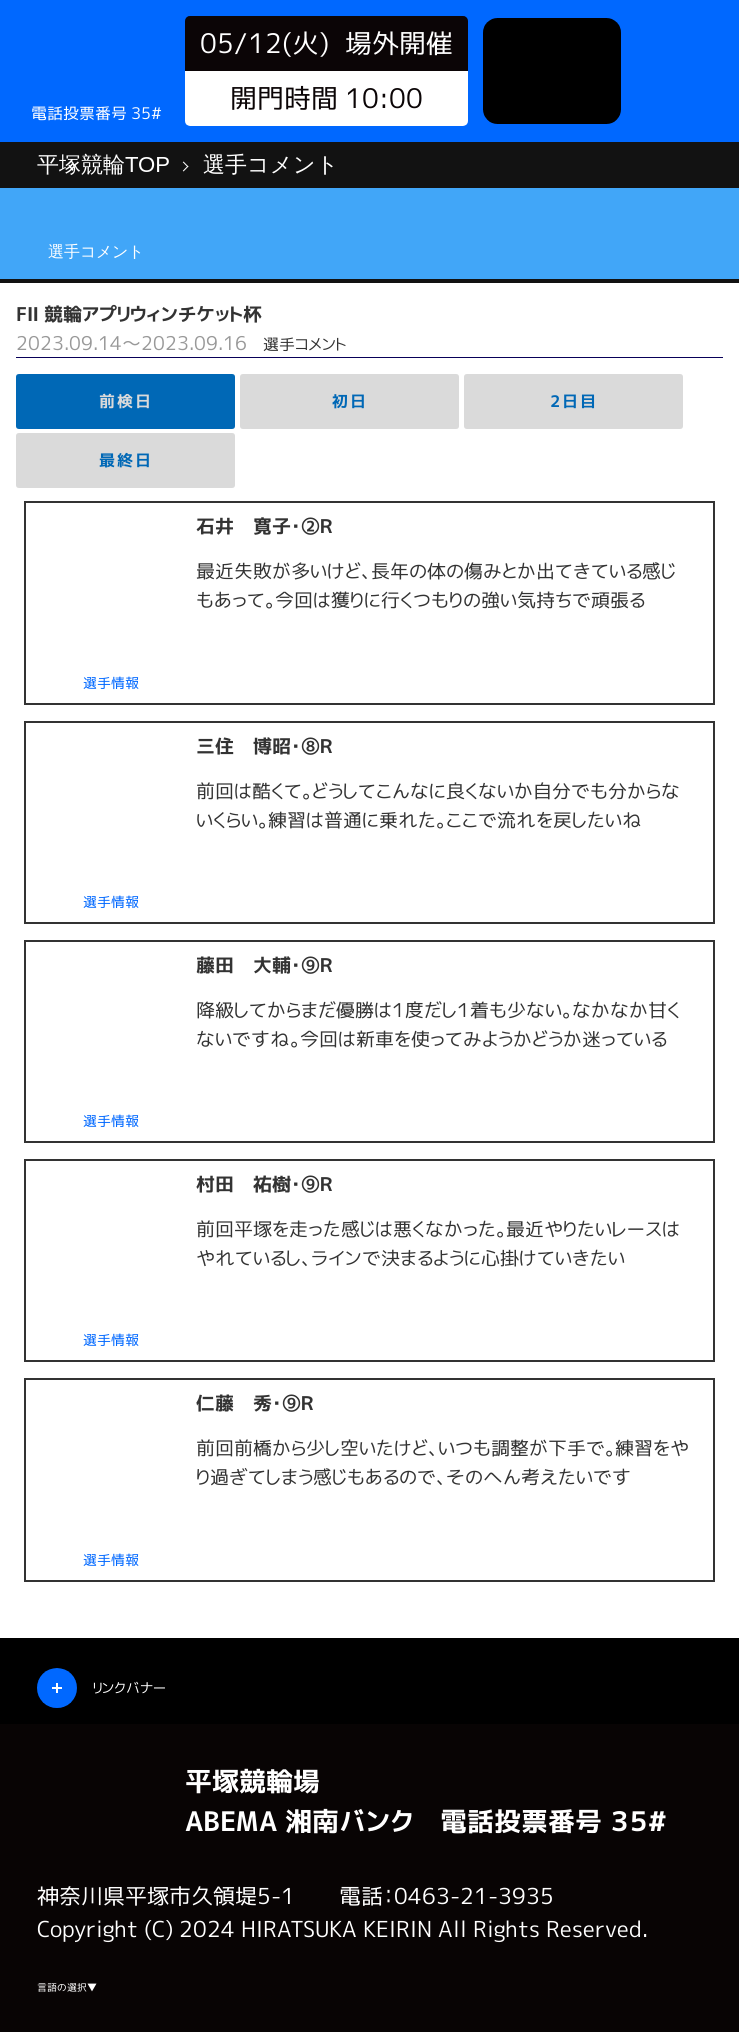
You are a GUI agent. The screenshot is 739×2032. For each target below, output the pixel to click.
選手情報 (111, 683)
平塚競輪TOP (103, 164)
